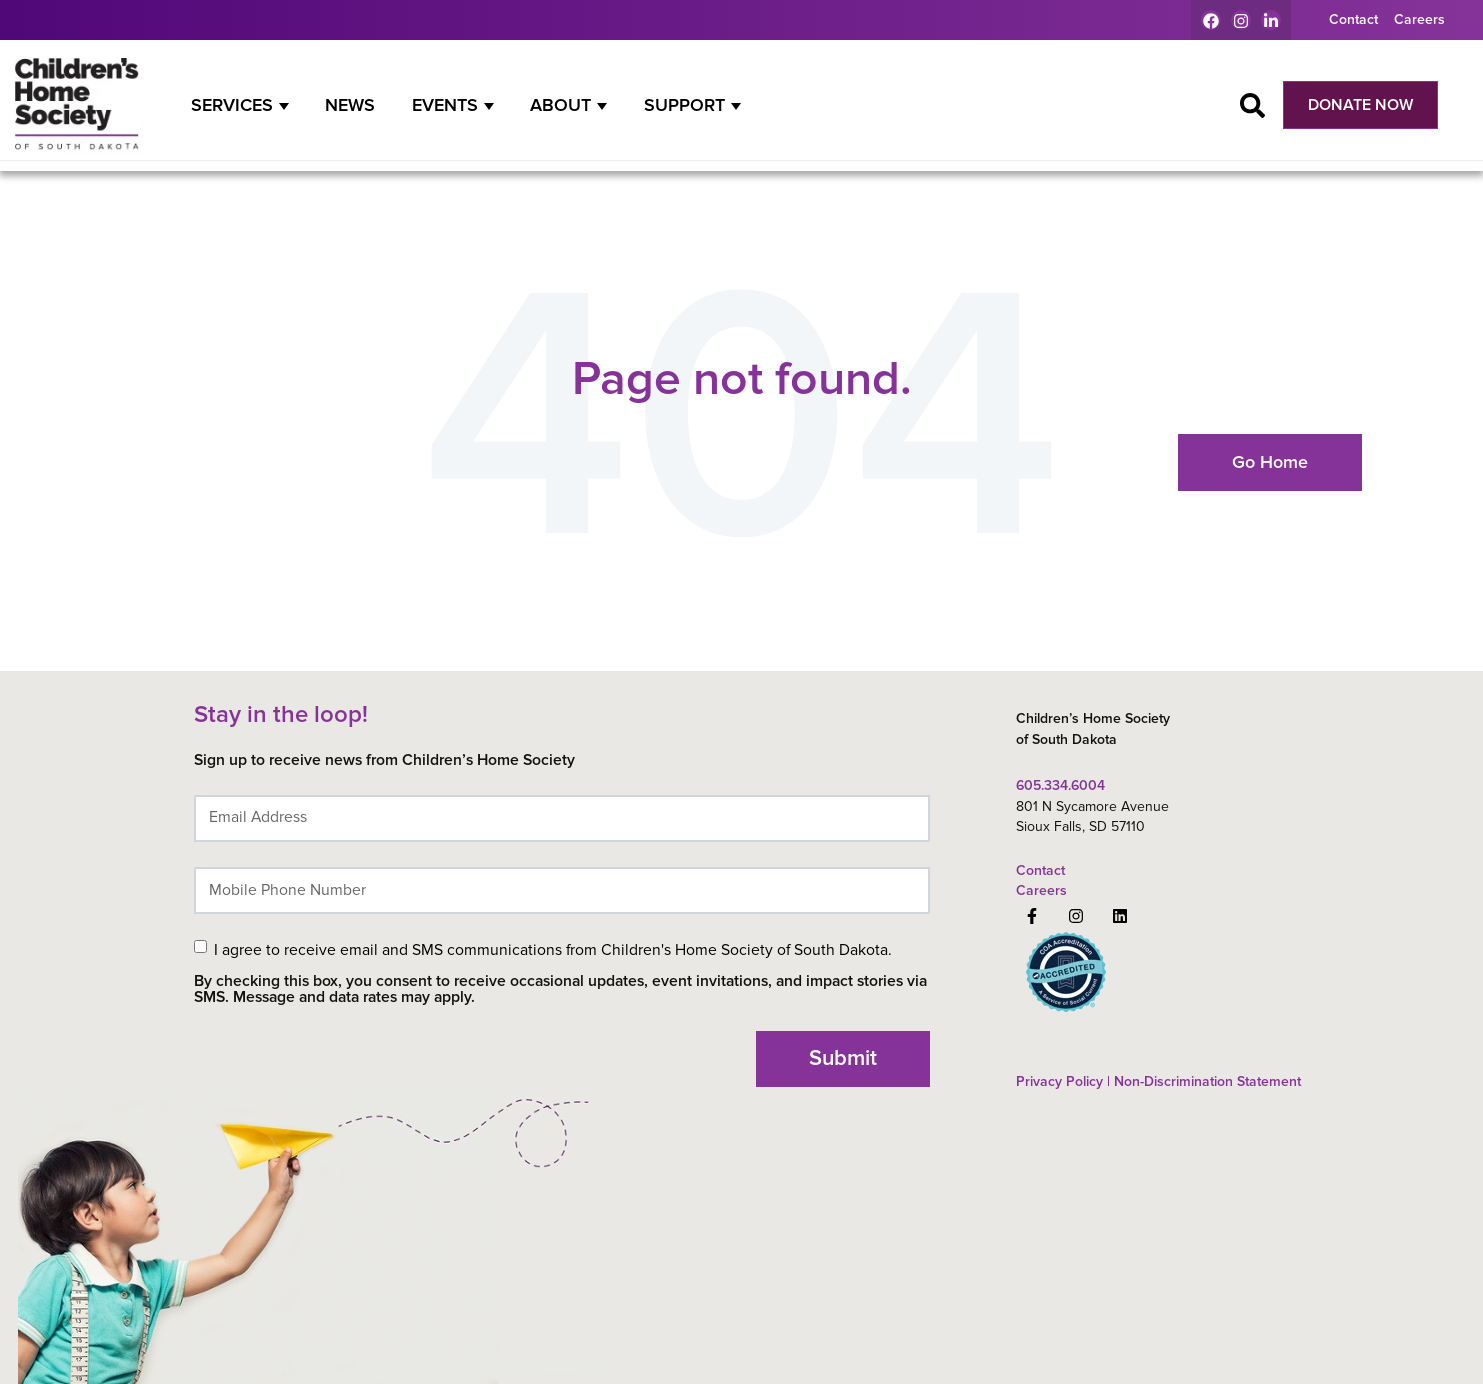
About (560, 105)
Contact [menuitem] (1353, 19)
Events (445, 105)
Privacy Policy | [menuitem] (1063, 1081)
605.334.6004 (1060, 785)
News (350, 105)
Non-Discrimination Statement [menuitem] (1205, 1081)
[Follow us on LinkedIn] (1120, 916)
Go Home (1270, 462)
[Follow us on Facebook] (1032, 916)
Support (684, 105)
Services (232, 105)
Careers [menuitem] (1419, 19)
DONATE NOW (1360, 105)
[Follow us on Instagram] (1076, 916)
